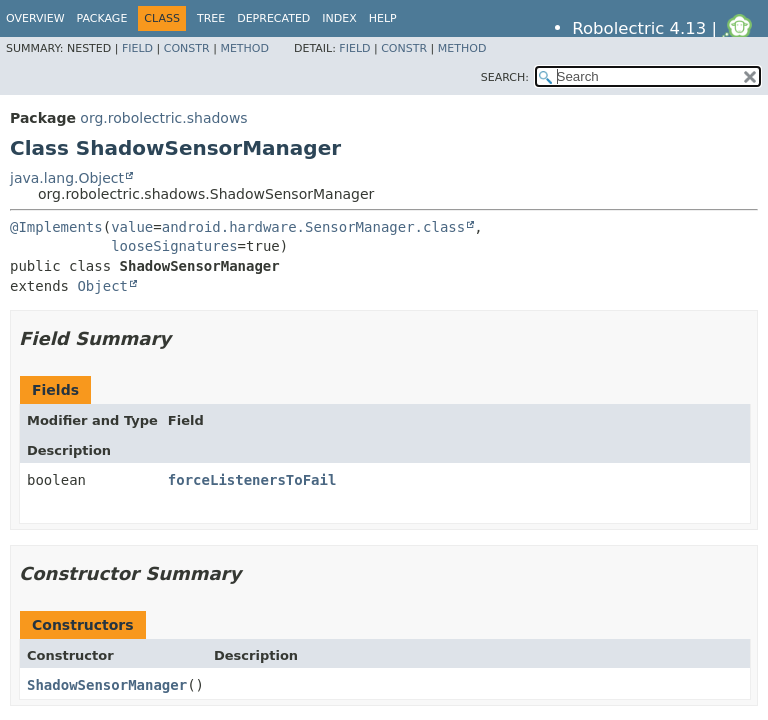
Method (244, 48)
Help (383, 18)
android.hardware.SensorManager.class (313, 227)
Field (137, 48)
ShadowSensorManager (107, 685)
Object (102, 286)
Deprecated (273, 18)
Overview (35, 18)
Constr (187, 48)
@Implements (56, 227)
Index (339, 18)
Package (102, 18)
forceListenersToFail (252, 480)
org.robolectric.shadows (163, 118)
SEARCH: (505, 77)
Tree (211, 18)
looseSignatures (174, 246)
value (132, 227)
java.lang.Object (67, 178)
